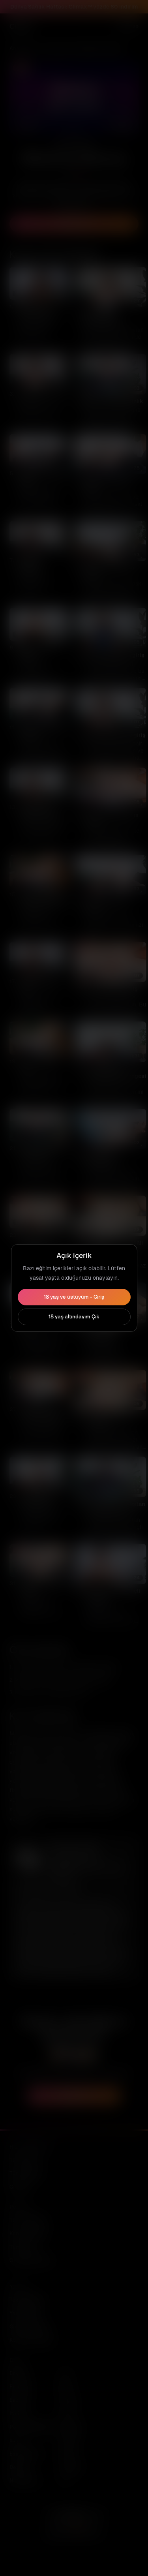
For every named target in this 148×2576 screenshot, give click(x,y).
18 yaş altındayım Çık (74, 1317)
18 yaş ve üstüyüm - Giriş (74, 1297)
